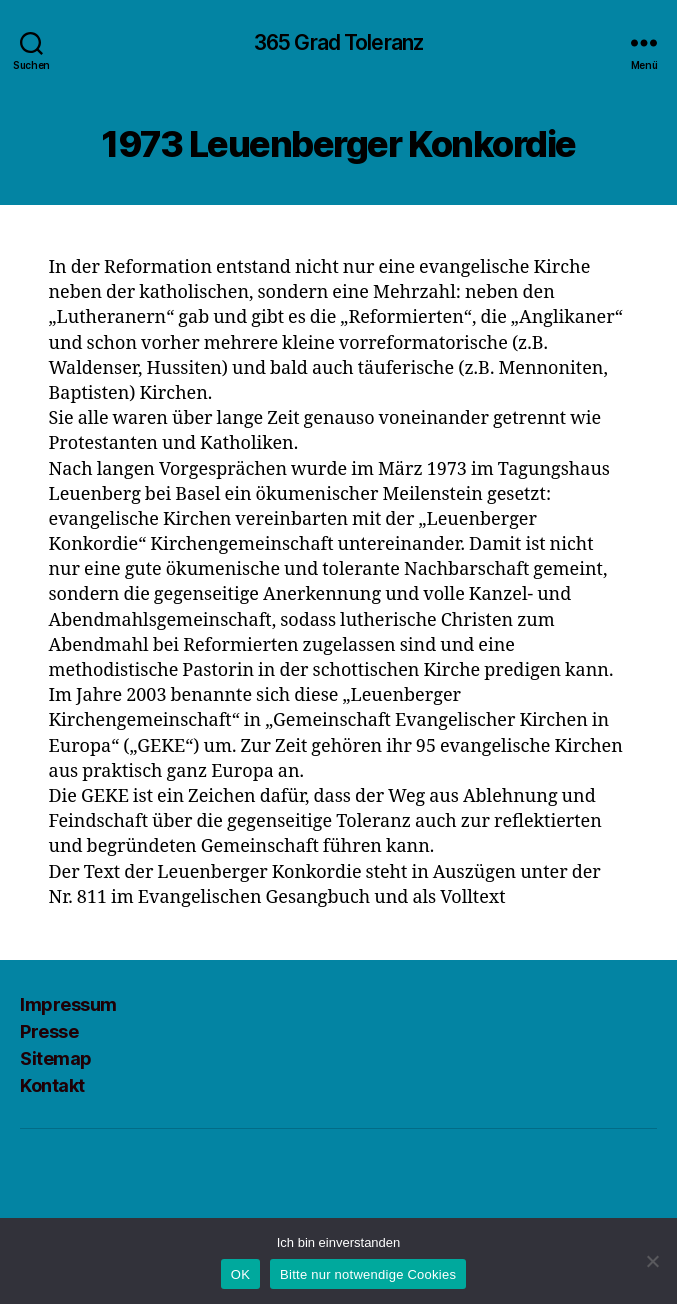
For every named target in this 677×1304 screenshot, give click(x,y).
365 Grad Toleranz (338, 42)
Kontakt (52, 1085)
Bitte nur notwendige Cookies (368, 1274)
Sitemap (56, 1058)
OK (240, 1274)
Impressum (68, 1004)
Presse (49, 1031)
